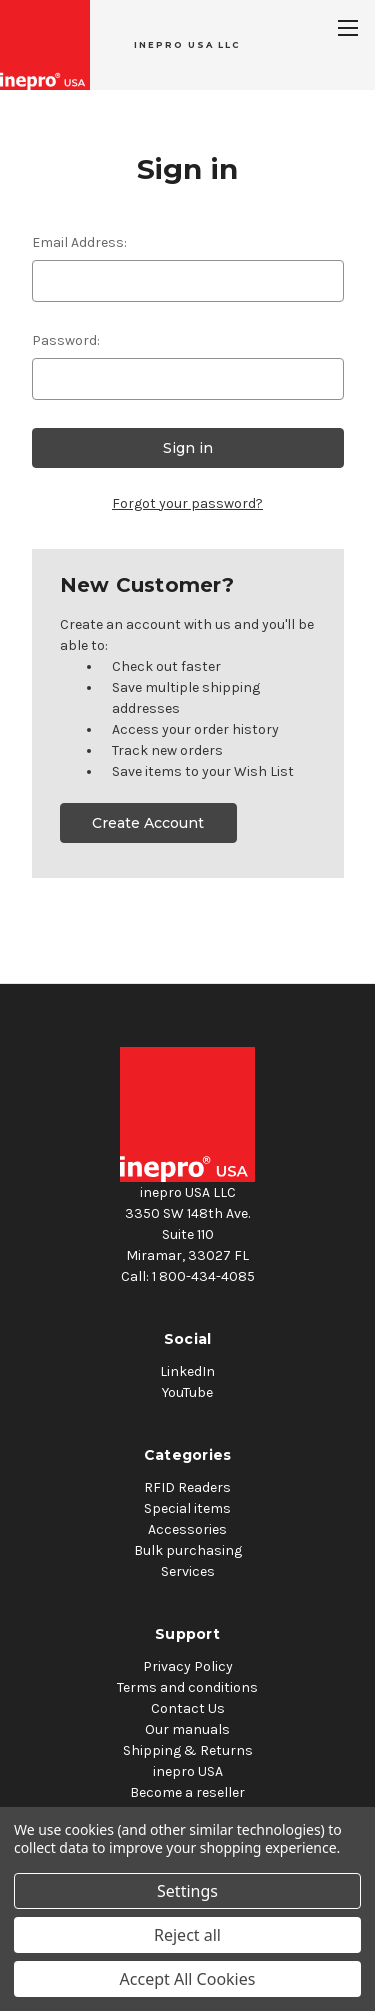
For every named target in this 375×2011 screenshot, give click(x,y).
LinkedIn (187, 1371)
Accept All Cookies (188, 1979)
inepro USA (188, 1771)
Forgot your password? (187, 503)
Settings (187, 1891)
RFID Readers (187, 1487)
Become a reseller (187, 1792)
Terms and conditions (187, 1687)
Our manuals (187, 1729)
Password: (66, 340)
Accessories (187, 1529)
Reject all (187, 1935)
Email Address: (79, 242)
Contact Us (188, 1708)
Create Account (148, 823)
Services (188, 1571)
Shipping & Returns (188, 1750)
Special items (187, 1508)
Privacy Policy (188, 1666)
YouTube (187, 1392)
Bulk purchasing (188, 1550)
